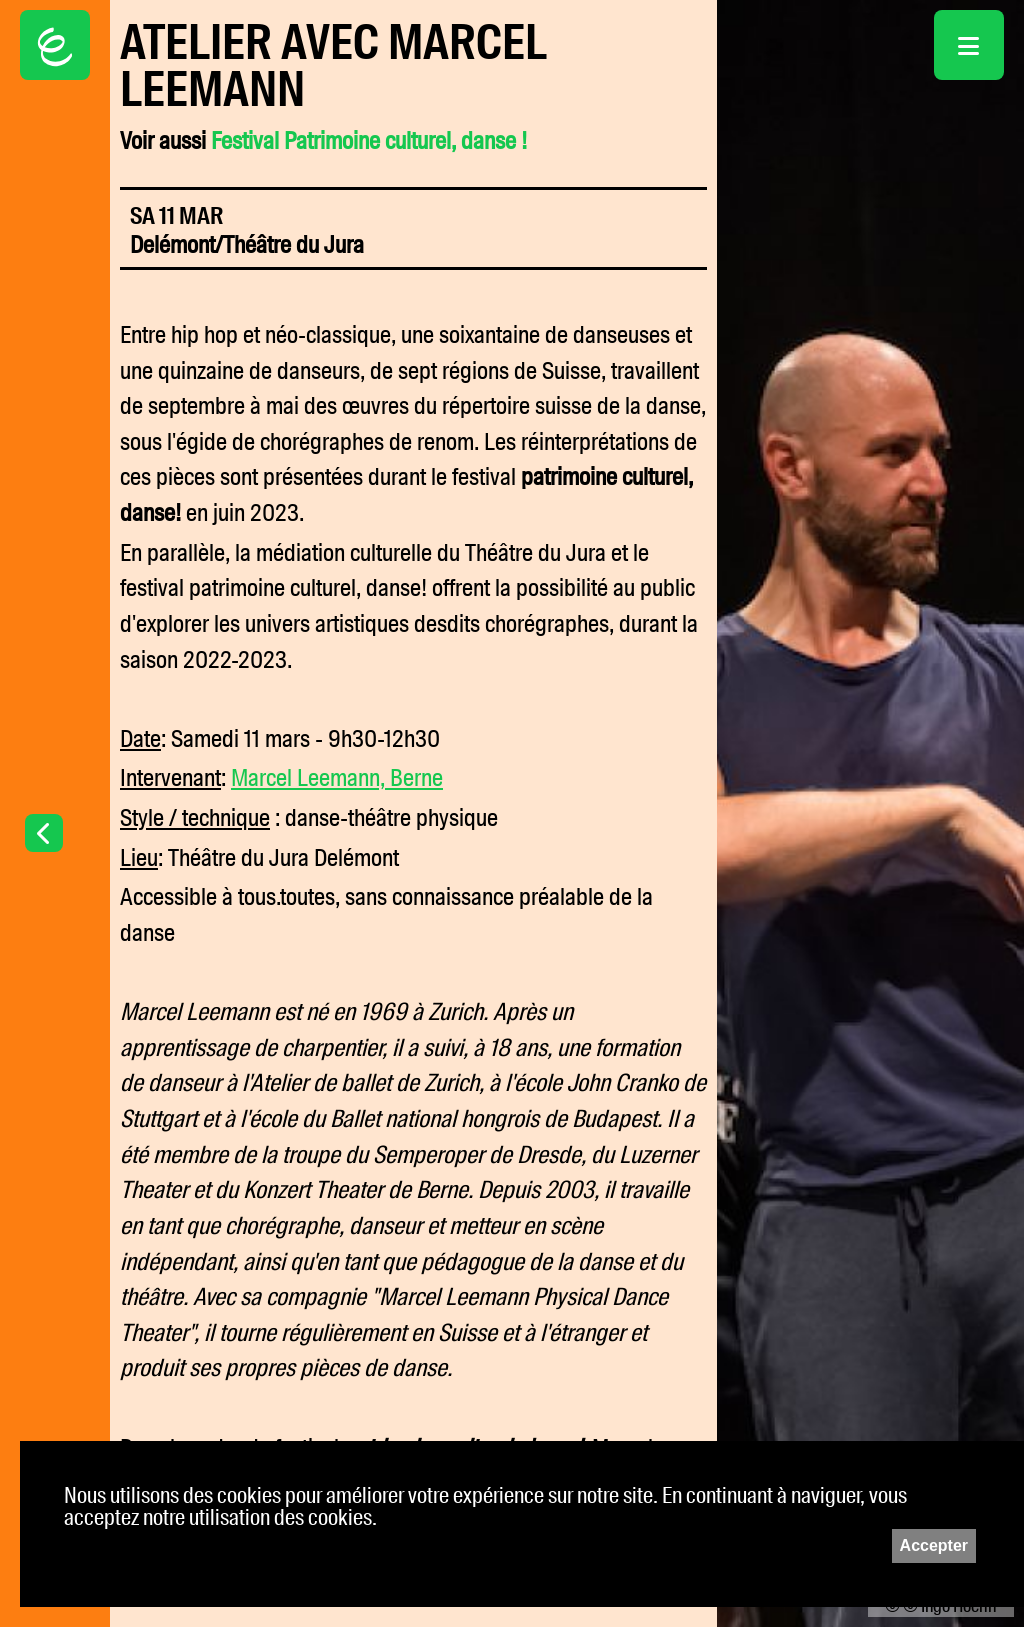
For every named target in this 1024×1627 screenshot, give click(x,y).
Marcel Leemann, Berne (337, 778)
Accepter (934, 1545)
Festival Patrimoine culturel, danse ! (369, 141)
